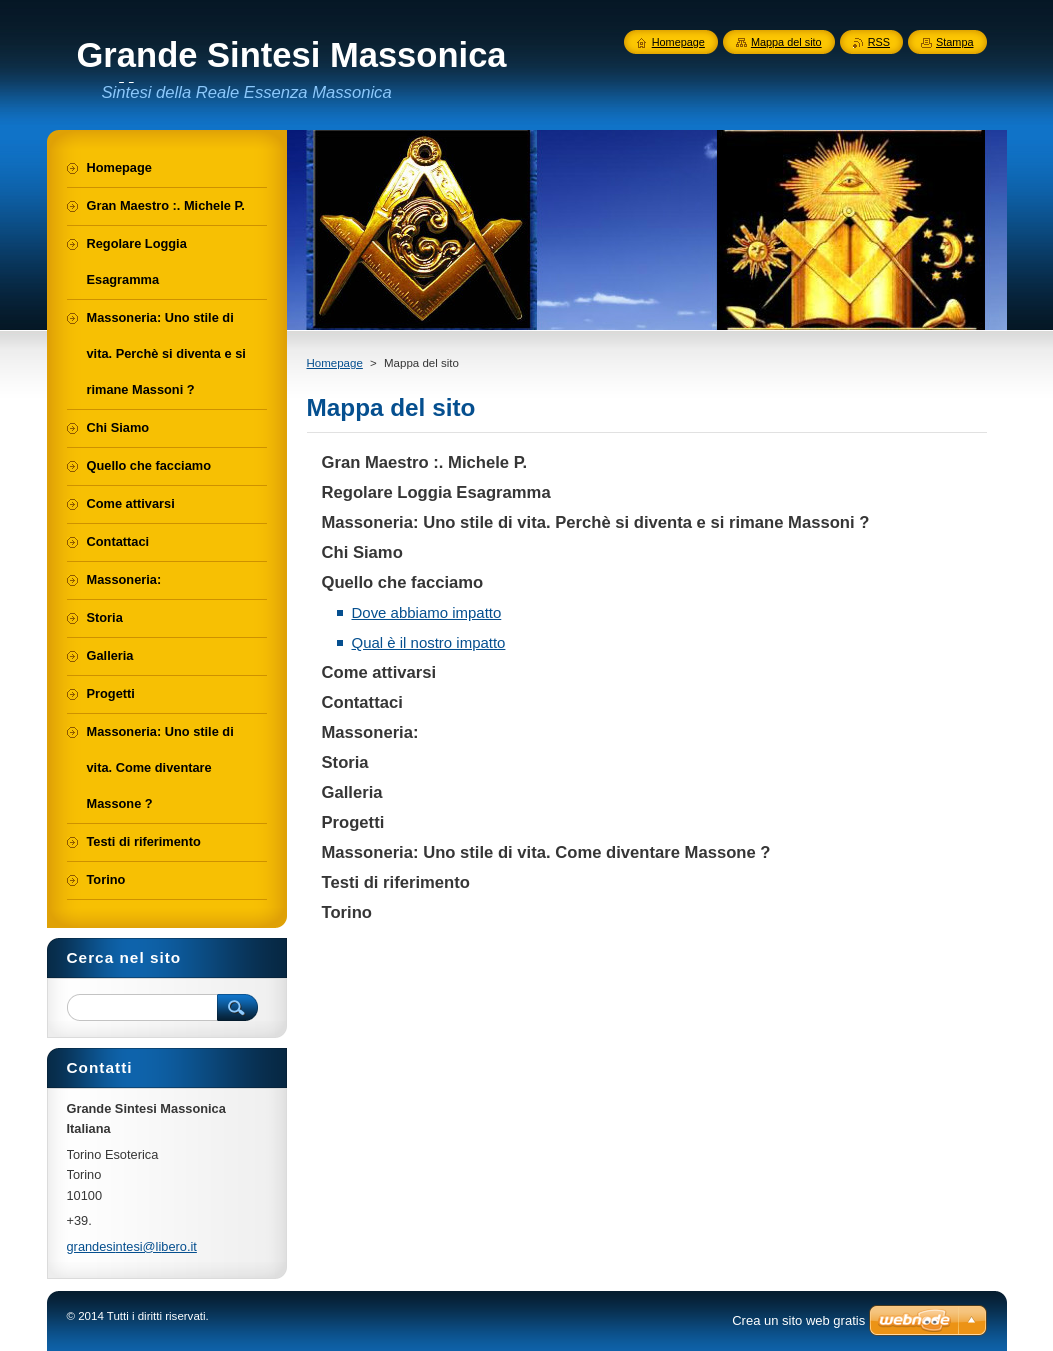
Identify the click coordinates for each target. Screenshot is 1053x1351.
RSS (879, 42)
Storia (345, 762)
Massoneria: (370, 732)
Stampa (954, 42)
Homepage (335, 363)
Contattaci (362, 702)
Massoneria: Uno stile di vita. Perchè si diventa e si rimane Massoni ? (596, 522)
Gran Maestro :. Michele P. (425, 462)
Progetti (353, 822)
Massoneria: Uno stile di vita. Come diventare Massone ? (546, 852)
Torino (347, 912)
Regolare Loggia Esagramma (436, 492)
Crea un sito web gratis (798, 1320)
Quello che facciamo (403, 582)
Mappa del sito (786, 42)
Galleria (352, 792)
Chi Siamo (362, 552)
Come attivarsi (379, 672)
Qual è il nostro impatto (429, 642)
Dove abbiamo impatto (427, 612)
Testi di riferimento (396, 882)
